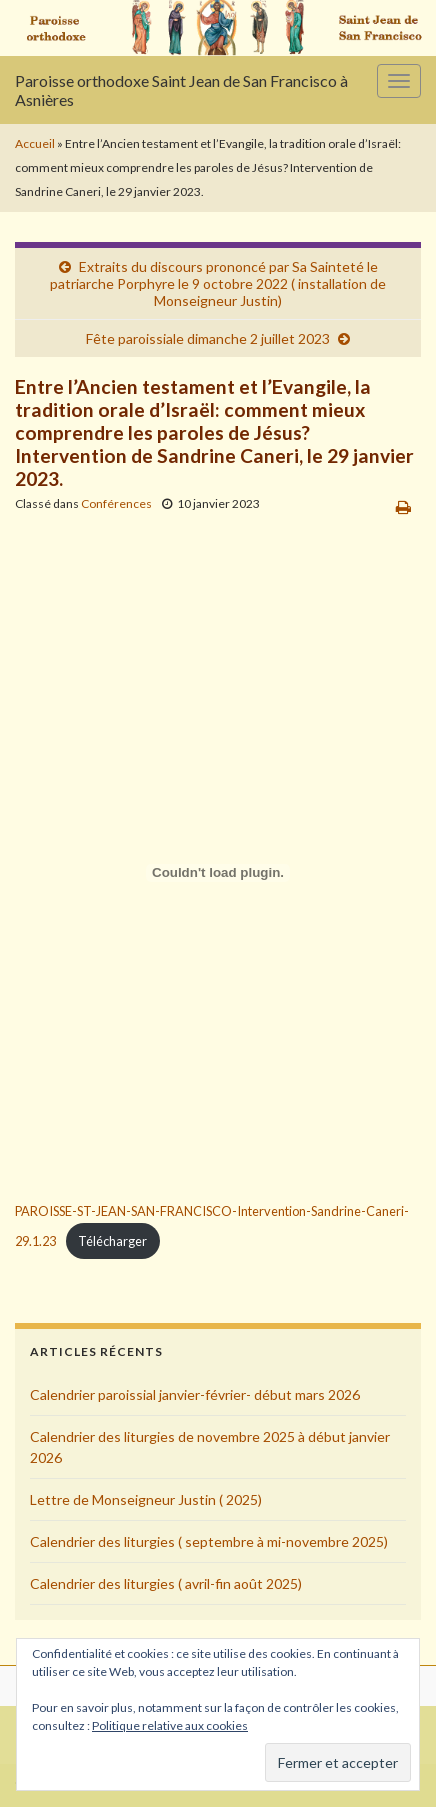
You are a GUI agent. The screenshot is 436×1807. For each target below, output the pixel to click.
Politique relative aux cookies (170, 1725)
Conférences (116, 503)
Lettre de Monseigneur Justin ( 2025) (146, 1499)
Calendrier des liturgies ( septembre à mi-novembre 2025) (209, 1541)
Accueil (35, 143)
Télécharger (112, 1241)
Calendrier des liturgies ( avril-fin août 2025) (166, 1583)
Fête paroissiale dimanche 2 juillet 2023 (208, 338)
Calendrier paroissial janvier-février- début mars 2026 (195, 1394)
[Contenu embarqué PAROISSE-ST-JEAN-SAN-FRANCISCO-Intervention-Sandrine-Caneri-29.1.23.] (218, 873)
